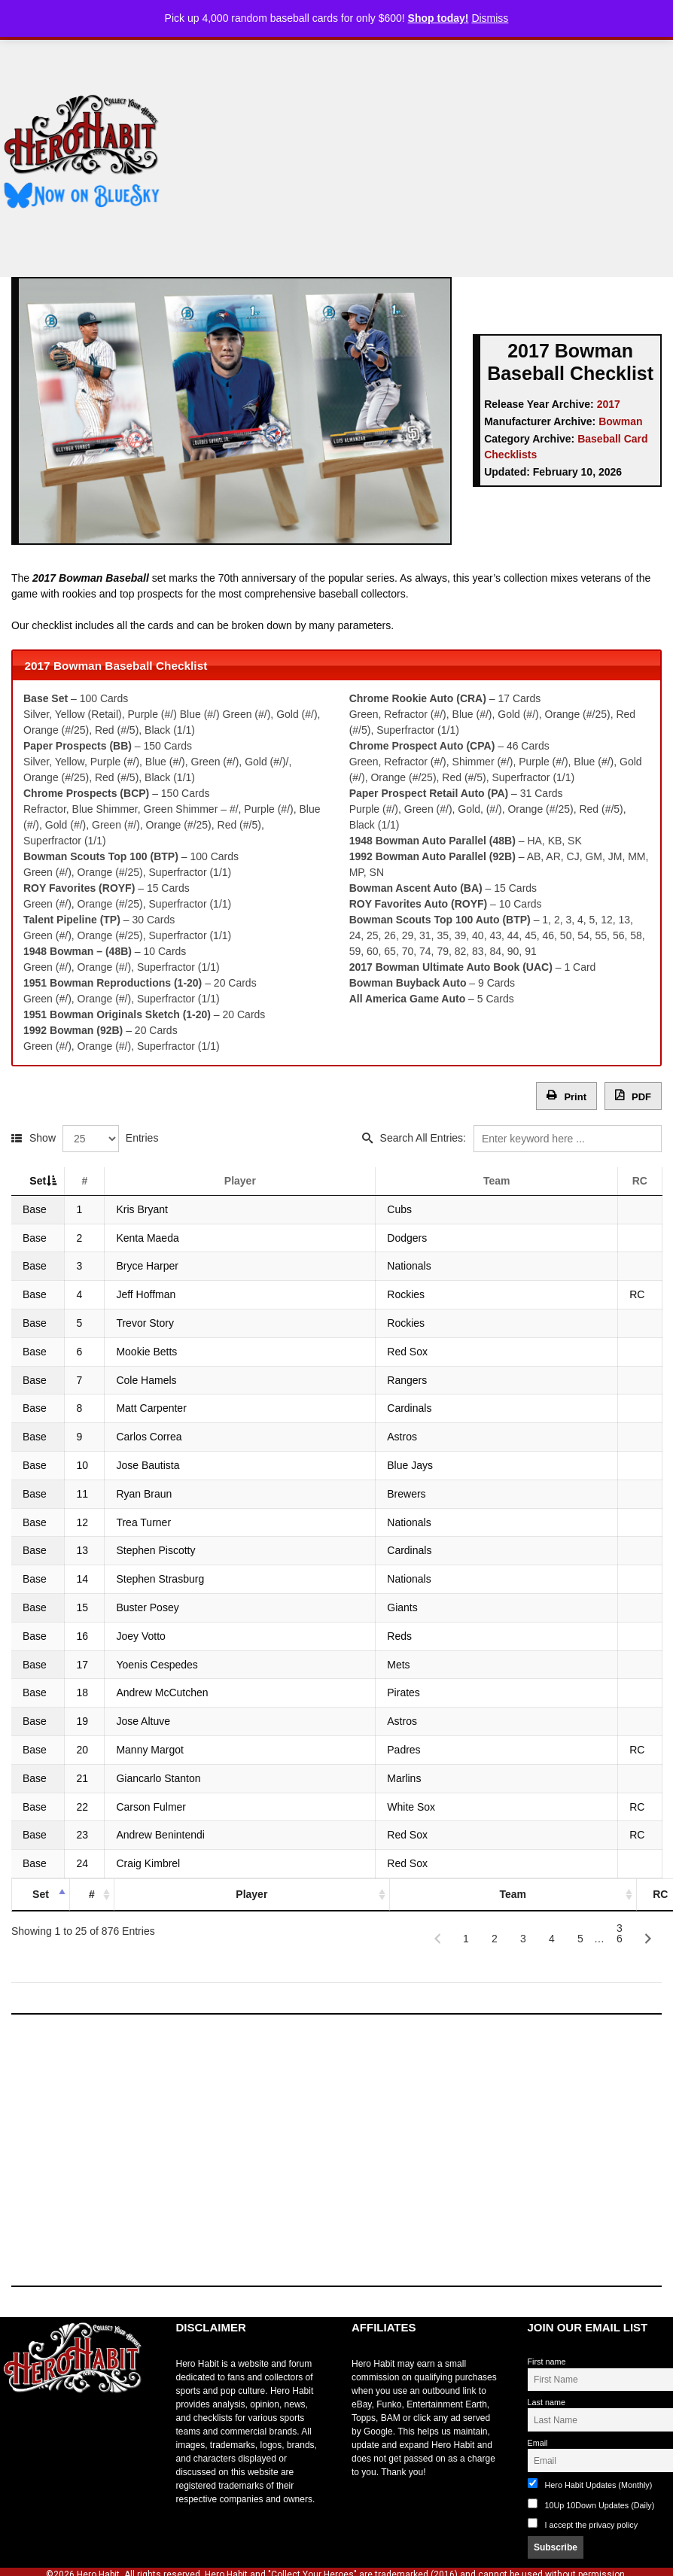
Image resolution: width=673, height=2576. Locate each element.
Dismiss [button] (489, 18)
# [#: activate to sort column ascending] (102, 1181)
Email (538, 2442)
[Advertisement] (428, 152)
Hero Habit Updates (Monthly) (590, 2483)
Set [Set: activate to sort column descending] (38, 1181)
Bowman (620, 421)
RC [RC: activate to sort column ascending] (639, 1181)
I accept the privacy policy (591, 2524)
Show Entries (93, 1138)
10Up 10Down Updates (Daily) (591, 2504)
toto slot (16, 2429)
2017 (608, 404)
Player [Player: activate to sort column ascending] (262, 1181)
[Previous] (437, 1938)
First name (547, 2361)
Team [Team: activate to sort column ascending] (502, 1181)
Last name (546, 2402)
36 (620, 1932)
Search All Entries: (521, 1138)
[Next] (648, 1938)
